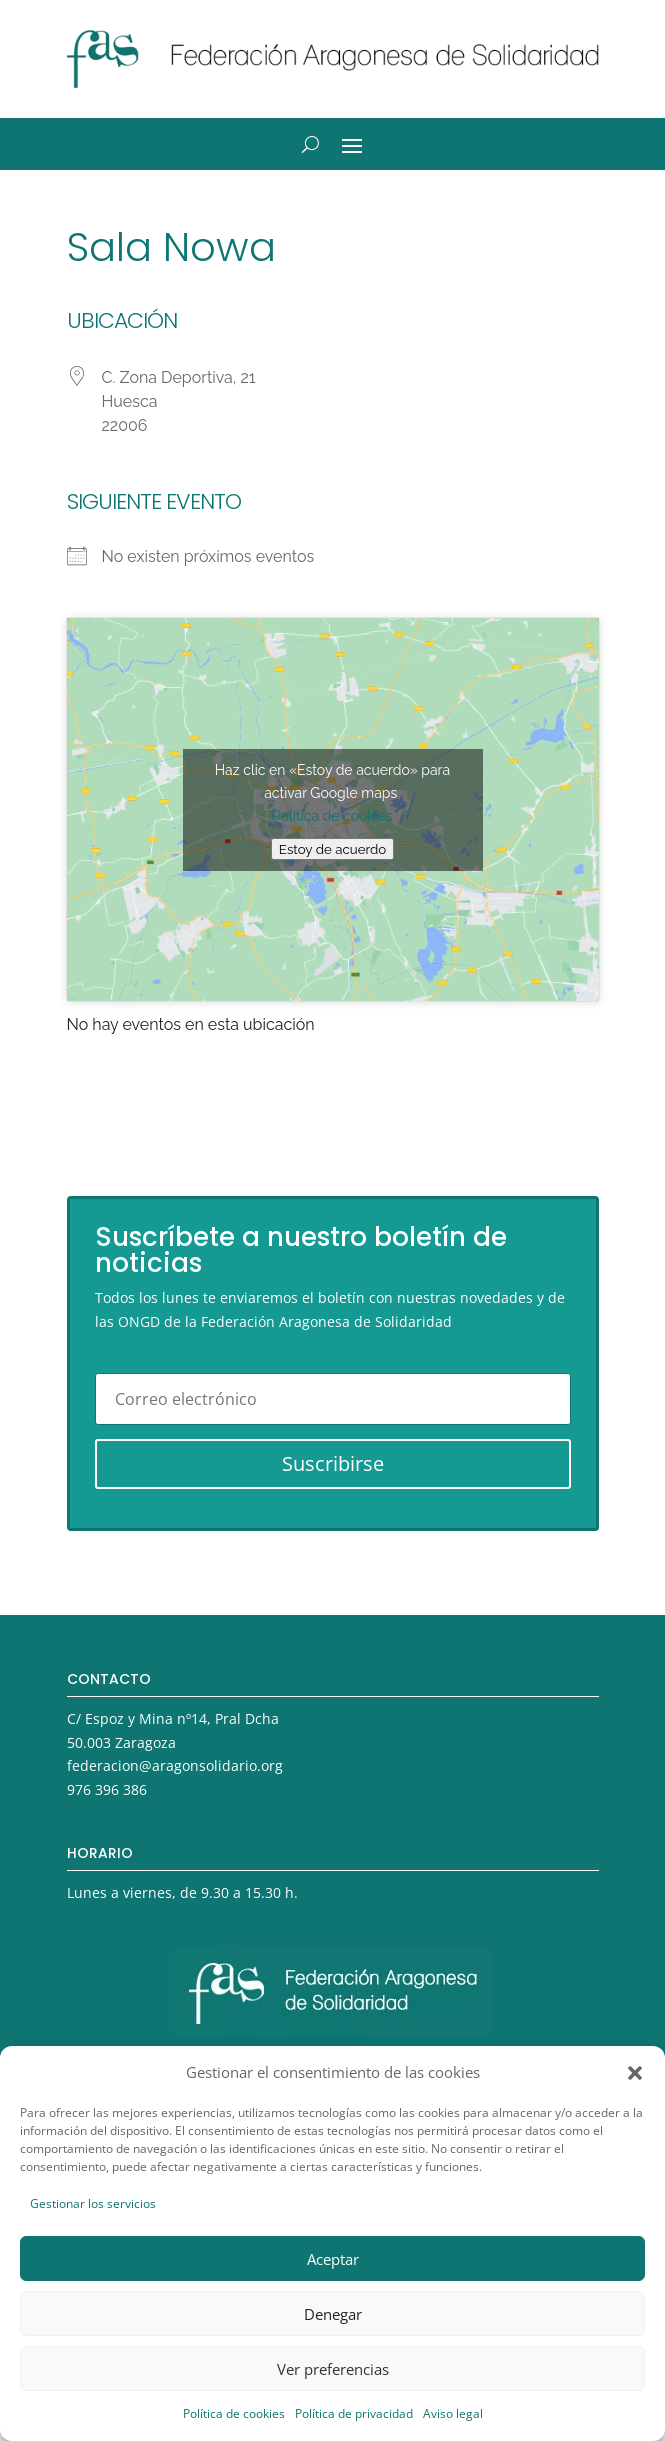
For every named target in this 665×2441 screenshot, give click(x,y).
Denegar (333, 2314)
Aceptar (333, 2259)
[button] (635, 2073)
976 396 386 (107, 1789)
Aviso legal (453, 2413)
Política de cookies (234, 2413)
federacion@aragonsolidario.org (175, 1765)
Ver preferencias (333, 2369)
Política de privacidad (354, 2413)
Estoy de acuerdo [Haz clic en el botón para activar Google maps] (332, 849)
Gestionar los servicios (93, 2203)
